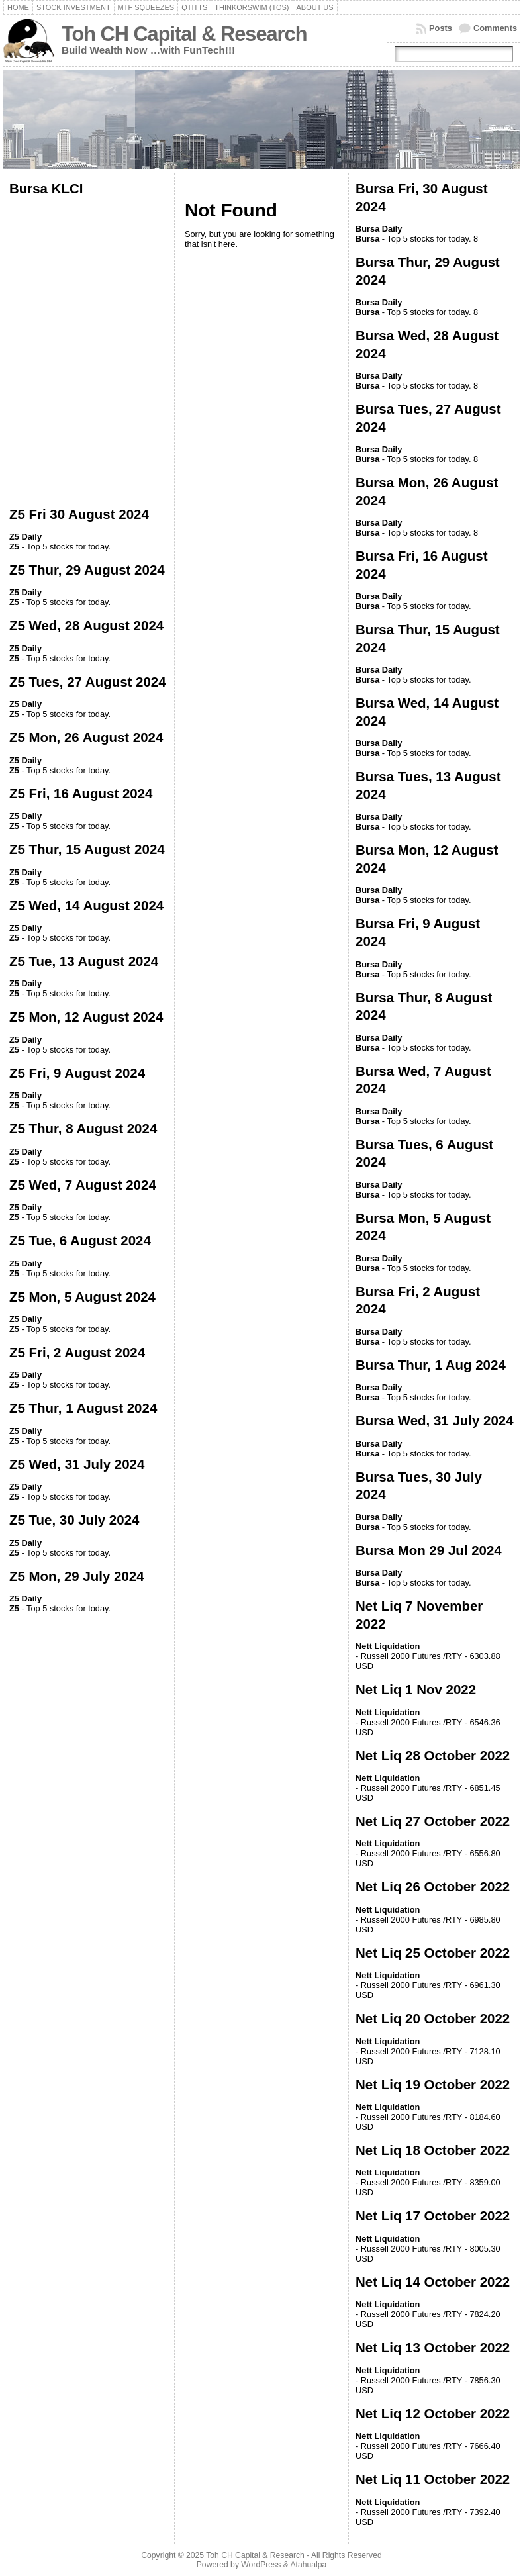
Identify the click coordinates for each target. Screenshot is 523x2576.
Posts (440, 28)
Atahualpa (308, 2564)
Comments (495, 28)
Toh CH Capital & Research (184, 34)
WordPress (261, 2564)
